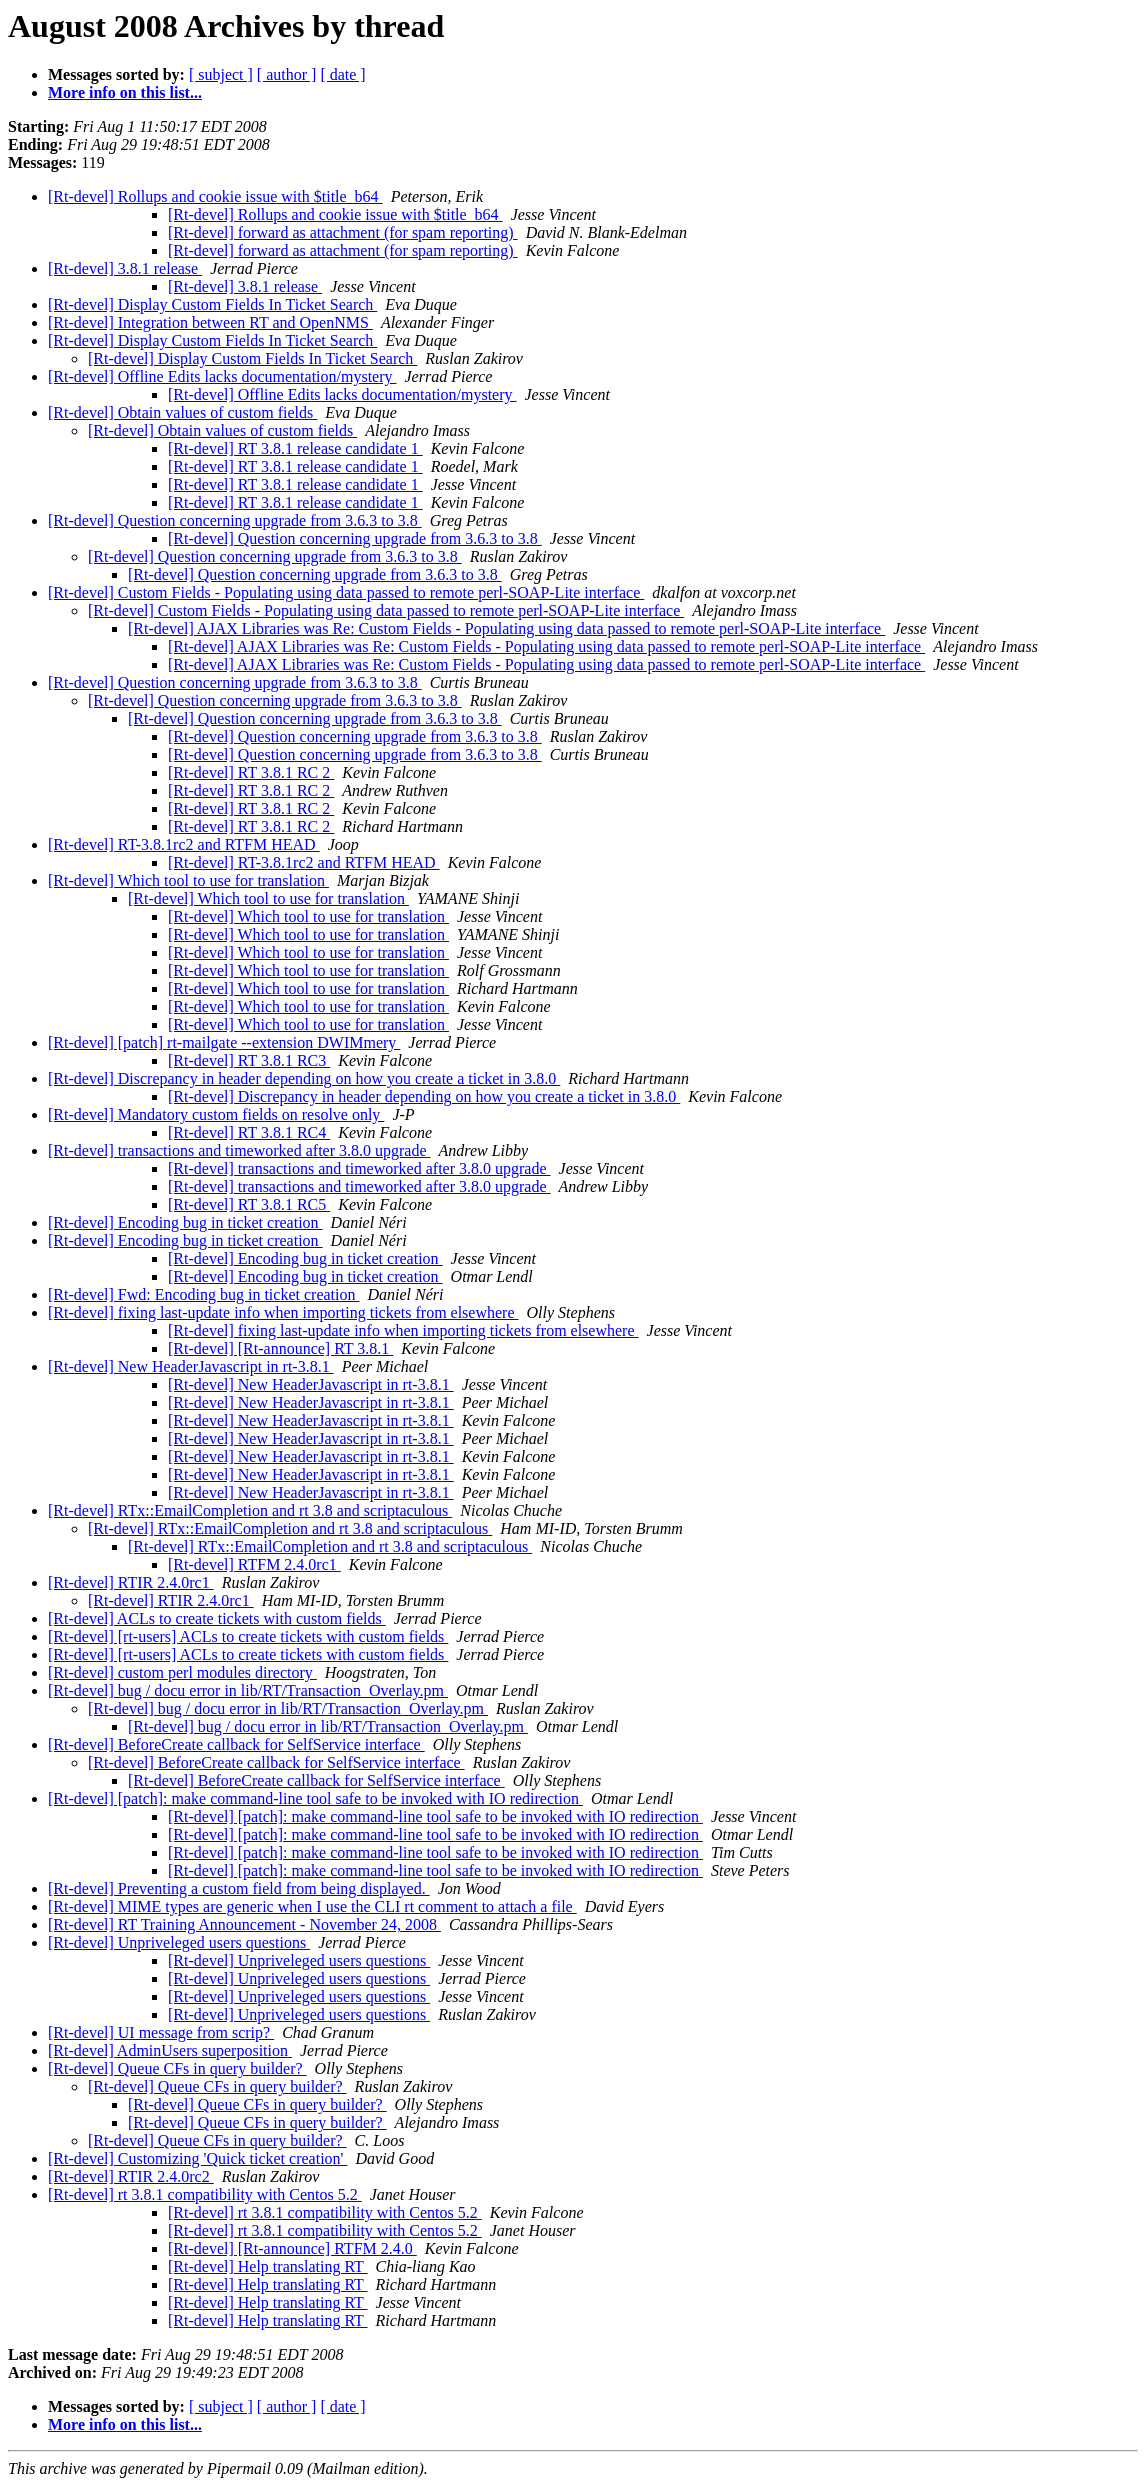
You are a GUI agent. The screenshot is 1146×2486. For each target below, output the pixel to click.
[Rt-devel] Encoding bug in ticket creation (185, 1222)
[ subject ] (221, 74)
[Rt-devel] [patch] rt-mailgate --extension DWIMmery (224, 1042)
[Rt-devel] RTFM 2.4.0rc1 (254, 1564)
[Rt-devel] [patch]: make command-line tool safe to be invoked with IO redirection (315, 1798)
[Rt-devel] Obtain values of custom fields (182, 412)
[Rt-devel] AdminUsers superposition (170, 2050)
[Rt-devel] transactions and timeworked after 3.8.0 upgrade (239, 1150)
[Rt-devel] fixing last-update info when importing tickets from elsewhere (283, 1312)
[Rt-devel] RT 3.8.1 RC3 (249, 1060)
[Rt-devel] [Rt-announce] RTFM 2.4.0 (292, 2248)
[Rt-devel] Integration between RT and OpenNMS (210, 322)
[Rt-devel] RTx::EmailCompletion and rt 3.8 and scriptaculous (250, 1510)
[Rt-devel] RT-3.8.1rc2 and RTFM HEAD (184, 844)
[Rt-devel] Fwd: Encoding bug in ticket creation (203, 1294)
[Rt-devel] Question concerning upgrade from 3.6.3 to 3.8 (235, 520)
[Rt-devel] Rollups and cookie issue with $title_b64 (215, 196)
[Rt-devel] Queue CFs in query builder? (177, 2068)
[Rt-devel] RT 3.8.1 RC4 (249, 1132)
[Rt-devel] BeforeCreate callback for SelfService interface (236, 1744)
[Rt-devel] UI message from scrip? (161, 2032)
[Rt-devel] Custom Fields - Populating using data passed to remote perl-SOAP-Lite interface (346, 592)
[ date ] (342, 74)
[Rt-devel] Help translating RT (268, 2266)
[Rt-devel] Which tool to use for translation (188, 880)
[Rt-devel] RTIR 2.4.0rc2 (131, 2176)
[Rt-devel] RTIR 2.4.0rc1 (131, 1582)
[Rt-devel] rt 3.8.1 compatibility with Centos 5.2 (205, 2194)
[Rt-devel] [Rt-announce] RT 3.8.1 (280, 1348)
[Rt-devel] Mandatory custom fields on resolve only (216, 1114)
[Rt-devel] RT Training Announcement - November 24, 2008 (244, 1924)
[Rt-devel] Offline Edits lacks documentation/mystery (222, 376)
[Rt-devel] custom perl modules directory (182, 1672)
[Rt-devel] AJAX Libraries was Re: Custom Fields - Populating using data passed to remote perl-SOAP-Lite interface (506, 628)
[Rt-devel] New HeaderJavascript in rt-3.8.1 (191, 1366)
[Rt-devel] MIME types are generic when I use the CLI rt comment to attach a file (312, 1906)
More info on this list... (125, 92)
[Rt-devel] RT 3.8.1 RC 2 (251, 772)
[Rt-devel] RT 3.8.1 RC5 (249, 1204)
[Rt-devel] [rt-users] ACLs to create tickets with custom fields (248, 1636)
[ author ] (287, 74)
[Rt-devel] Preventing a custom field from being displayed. (239, 1888)
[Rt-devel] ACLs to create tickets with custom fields (217, 1618)
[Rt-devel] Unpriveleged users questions (179, 1942)
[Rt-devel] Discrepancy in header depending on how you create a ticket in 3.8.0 (304, 1078)
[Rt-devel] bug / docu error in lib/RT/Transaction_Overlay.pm (248, 1690)
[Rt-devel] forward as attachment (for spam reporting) (343, 232)
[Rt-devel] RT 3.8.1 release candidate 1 (295, 448)
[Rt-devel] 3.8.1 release (125, 268)
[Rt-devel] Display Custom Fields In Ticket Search (212, 304)
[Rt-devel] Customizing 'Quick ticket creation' (197, 2158)
